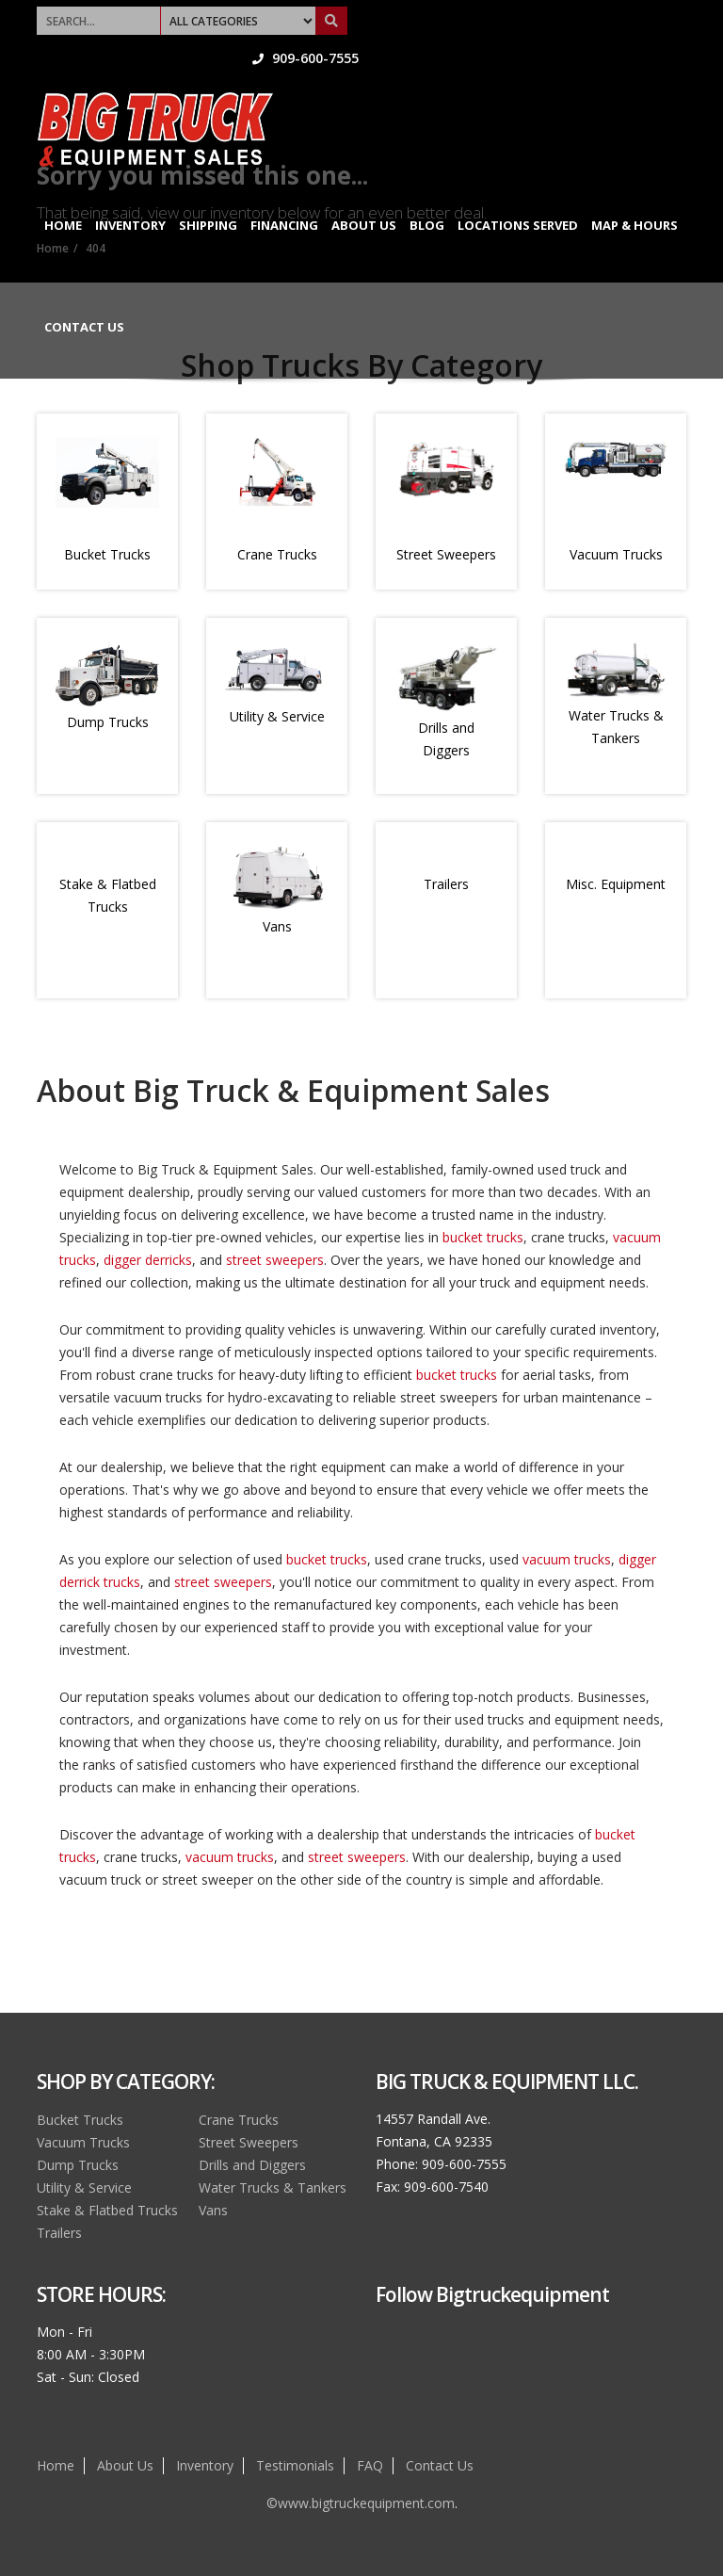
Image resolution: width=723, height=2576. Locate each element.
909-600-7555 (633, 14)
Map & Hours (634, 195)
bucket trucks (482, 1237)
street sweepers (275, 1260)
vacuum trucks (566, 1559)
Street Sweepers (446, 554)
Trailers (446, 884)
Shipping (208, 195)
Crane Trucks (277, 554)
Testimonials (295, 2465)
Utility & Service (277, 716)
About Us (363, 195)
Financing (284, 195)
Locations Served (518, 195)
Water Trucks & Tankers (272, 2187)
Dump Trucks (108, 722)
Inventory (130, 195)
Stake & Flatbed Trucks (107, 2210)
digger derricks (148, 1260)
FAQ (370, 2465)
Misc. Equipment (616, 884)
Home (63, 195)
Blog (427, 195)
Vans (277, 926)
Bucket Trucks (107, 554)
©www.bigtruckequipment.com (360, 2503)
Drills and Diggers (252, 2165)
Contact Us (84, 297)
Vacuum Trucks (616, 554)
